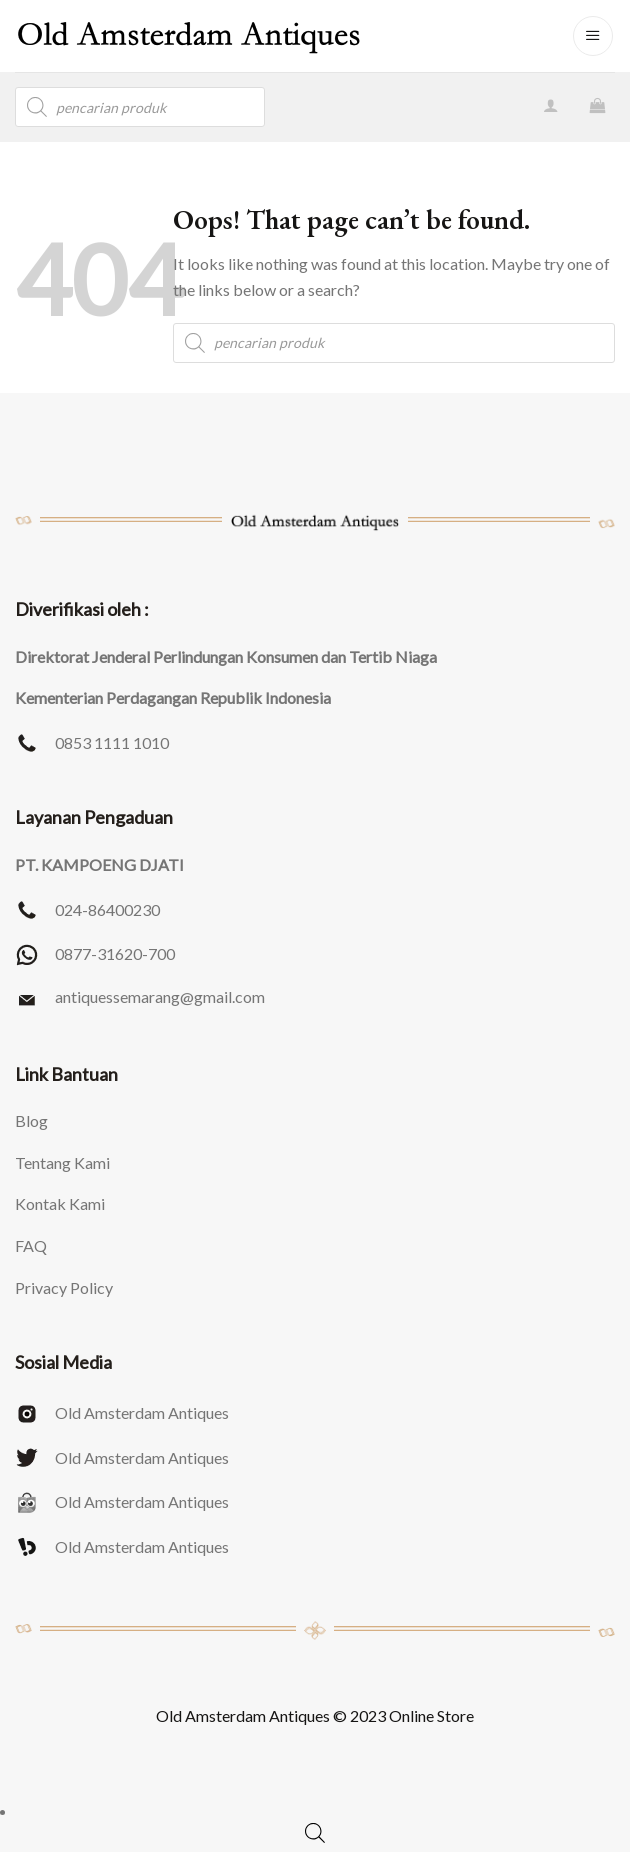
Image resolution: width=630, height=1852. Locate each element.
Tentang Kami (62, 1162)
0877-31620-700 (115, 953)
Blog (31, 1120)
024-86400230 (107, 909)
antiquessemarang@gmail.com (160, 996)
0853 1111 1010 (112, 742)
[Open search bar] (315, 1832)
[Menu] (593, 36)
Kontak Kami (60, 1203)
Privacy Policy (64, 1287)
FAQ (31, 1245)
